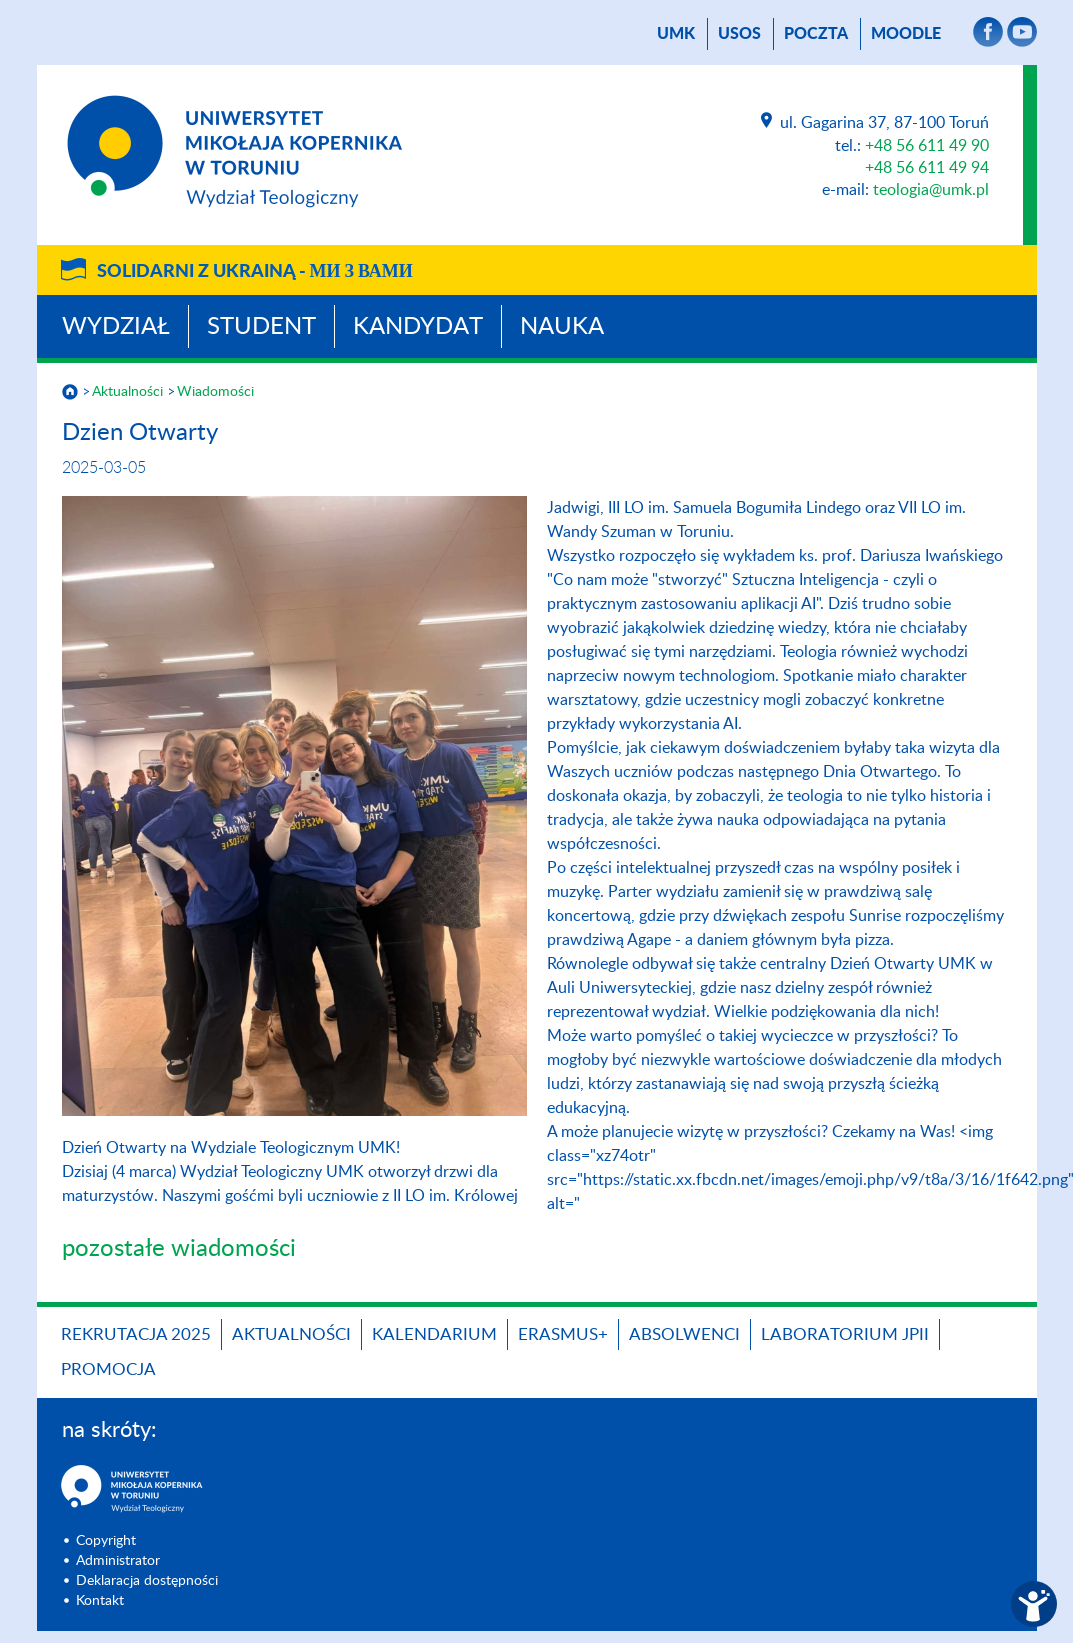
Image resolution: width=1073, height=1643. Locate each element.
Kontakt (100, 1601)
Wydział (116, 327)
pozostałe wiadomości (179, 1249)
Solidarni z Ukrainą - (255, 272)
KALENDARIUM (434, 1334)
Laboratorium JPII (845, 1334)
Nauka (562, 327)
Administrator (118, 1561)
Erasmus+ (563, 1334)
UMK (676, 34)
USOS (739, 34)
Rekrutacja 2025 (136, 1334)
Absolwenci (684, 1334)
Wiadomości (215, 392)
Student (261, 327)
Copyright (106, 1541)
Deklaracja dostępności (147, 1581)
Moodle (906, 34)
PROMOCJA (108, 1369)
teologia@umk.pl (931, 190)
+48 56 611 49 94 (927, 168)
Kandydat (418, 327)
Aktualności (127, 392)
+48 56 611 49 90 (927, 146)
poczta (816, 34)
